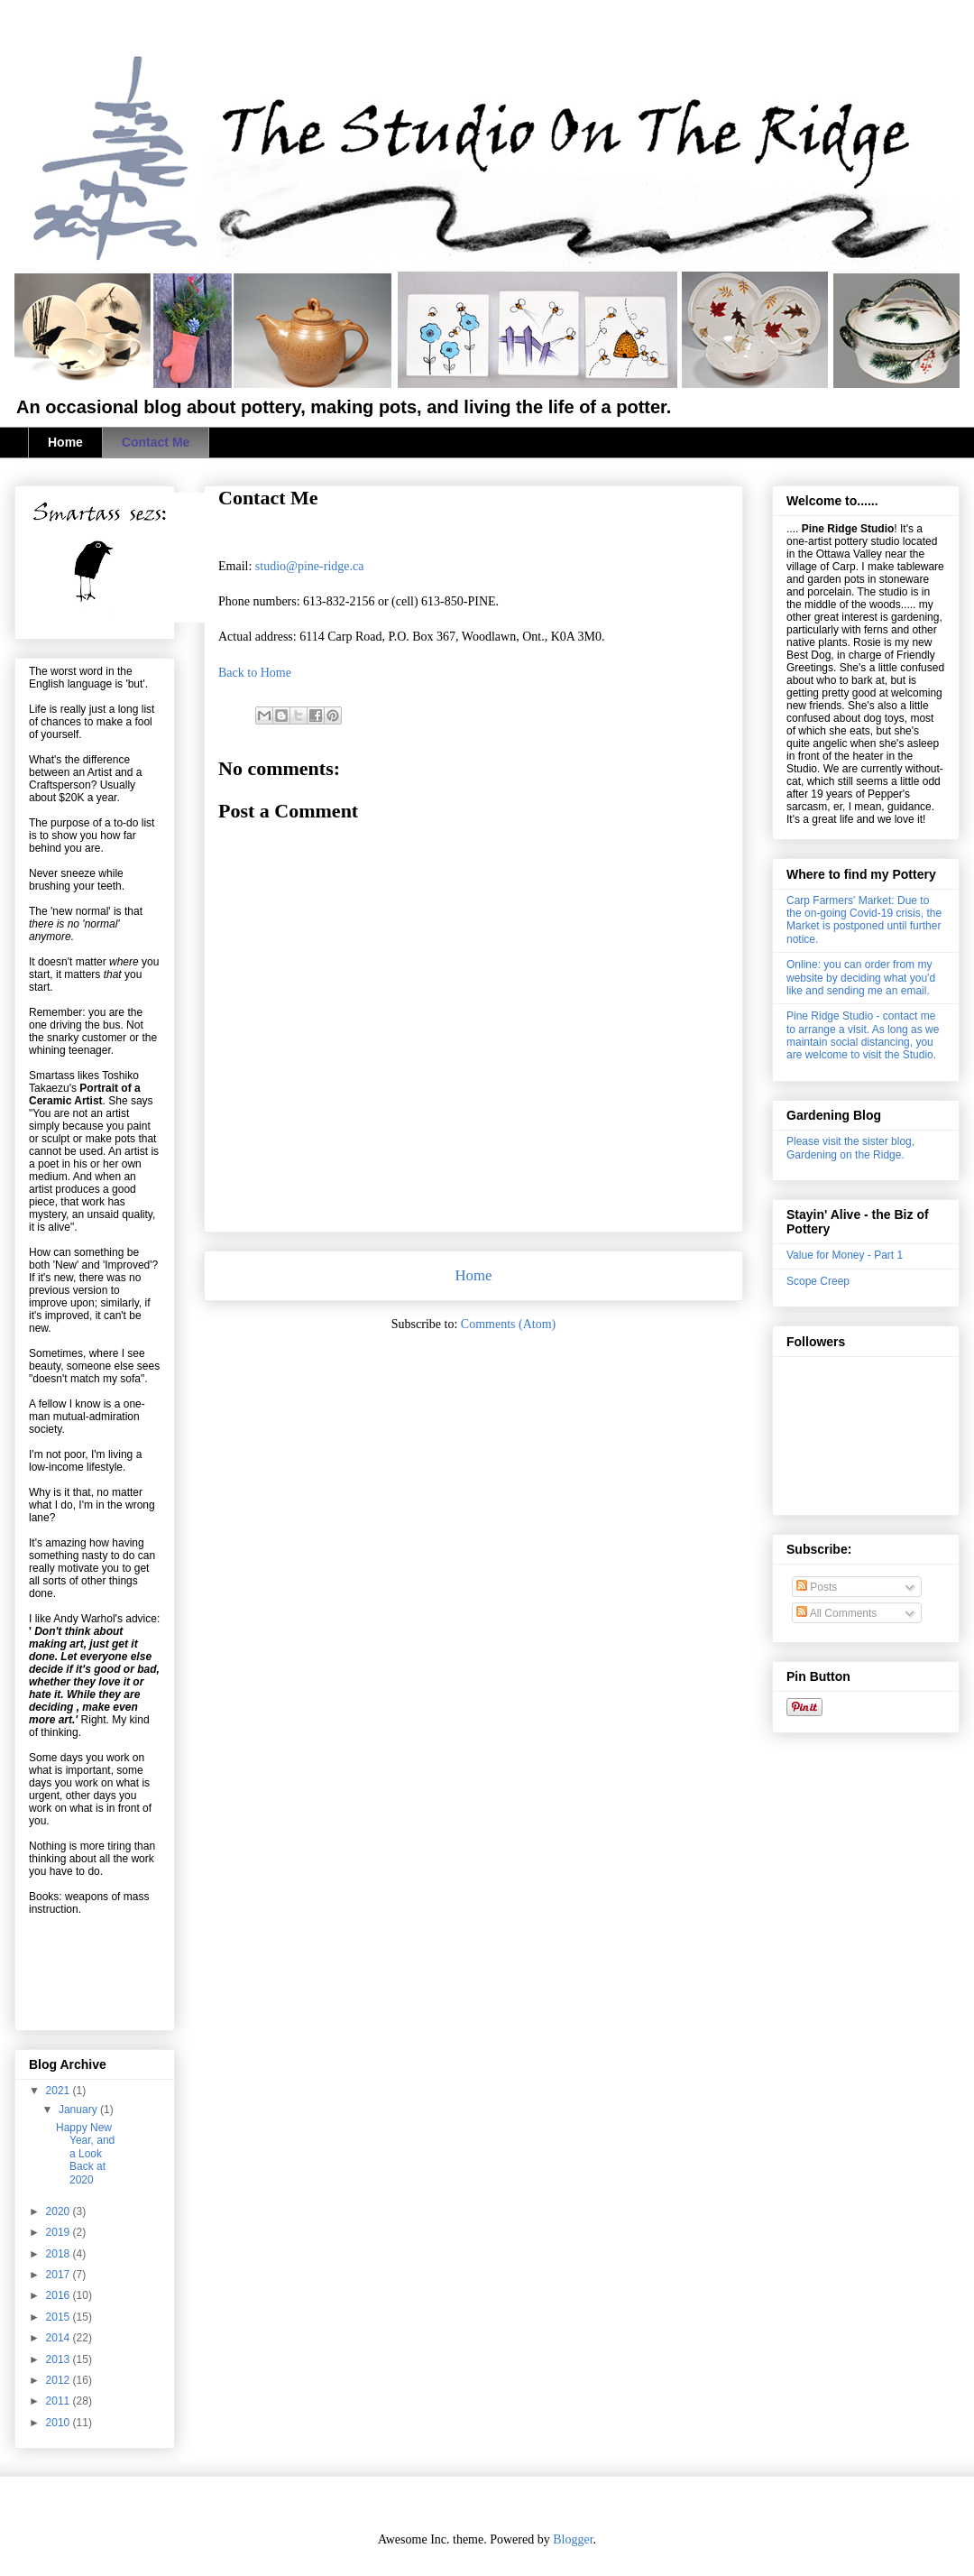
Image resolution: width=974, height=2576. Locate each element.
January (79, 2109)
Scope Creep (818, 1281)
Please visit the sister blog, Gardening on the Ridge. (850, 1147)
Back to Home (254, 672)
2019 (59, 2232)
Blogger (573, 2539)
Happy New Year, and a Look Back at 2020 (85, 2153)
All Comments (836, 1613)
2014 (59, 2337)
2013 (59, 2359)
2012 (59, 2380)
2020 (59, 2211)
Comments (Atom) (508, 1324)
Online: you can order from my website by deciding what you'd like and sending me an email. (860, 977)
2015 (59, 2317)
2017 (59, 2274)
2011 (59, 2401)
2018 (59, 2254)
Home (65, 442)
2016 (59, 2295)
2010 (59, 2422)
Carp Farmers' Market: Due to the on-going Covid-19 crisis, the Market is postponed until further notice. (864, 920)
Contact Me (155, 442)
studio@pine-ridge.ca (309, 566)
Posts (816, 1587)
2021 (59, 2090)
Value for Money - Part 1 (844, 1255)
